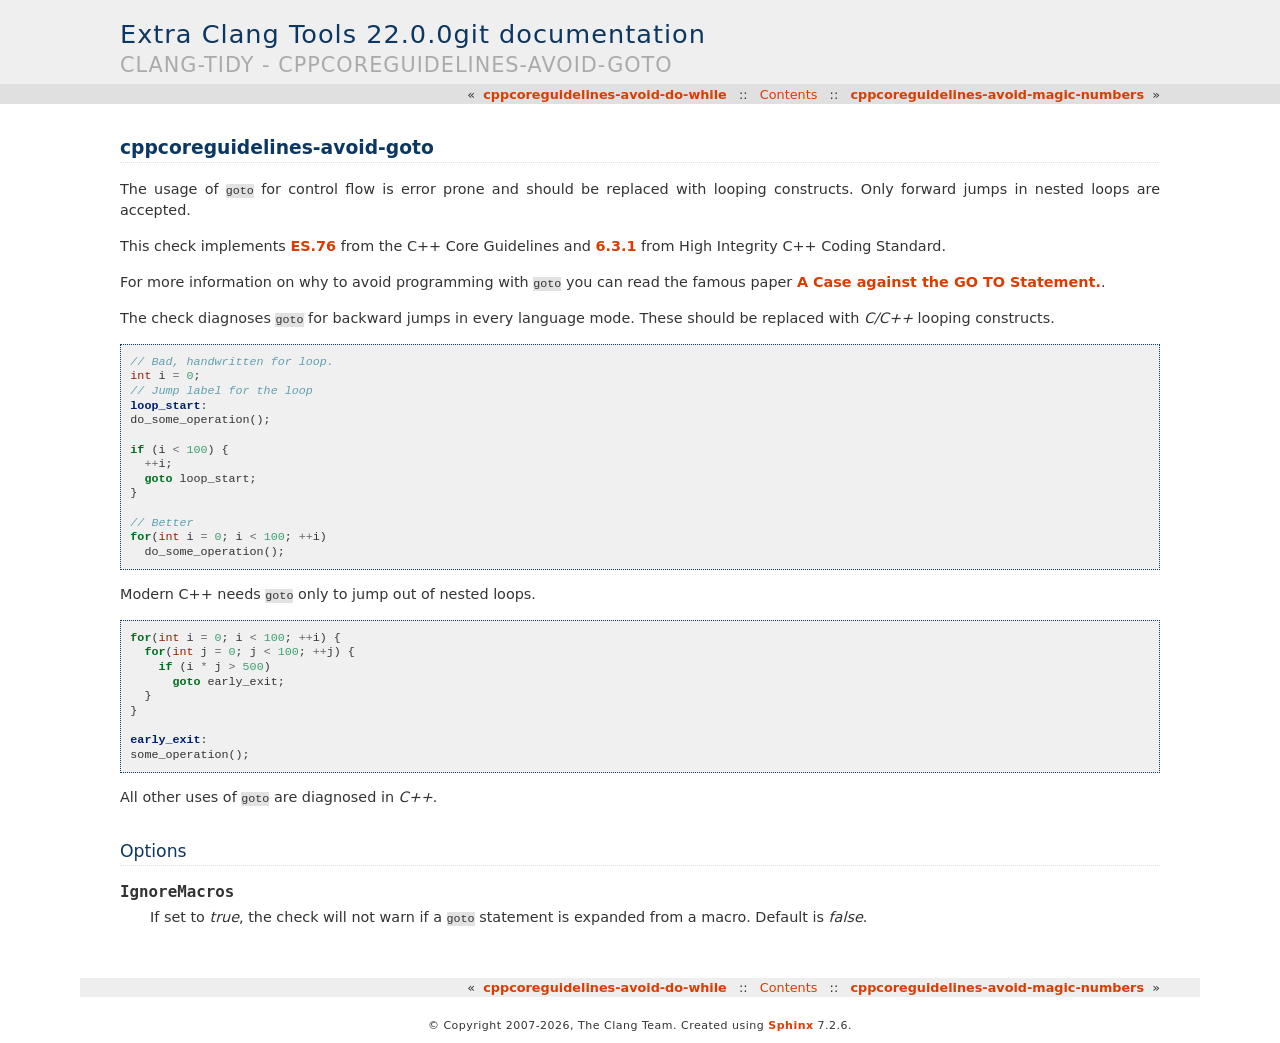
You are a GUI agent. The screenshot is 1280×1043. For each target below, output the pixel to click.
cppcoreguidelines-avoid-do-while (605, 94)
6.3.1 (616, 246)
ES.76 (313, 246)
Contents (789, 94)
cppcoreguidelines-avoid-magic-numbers (997, 94)
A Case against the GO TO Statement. (949, 282)
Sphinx (790, 1025)
